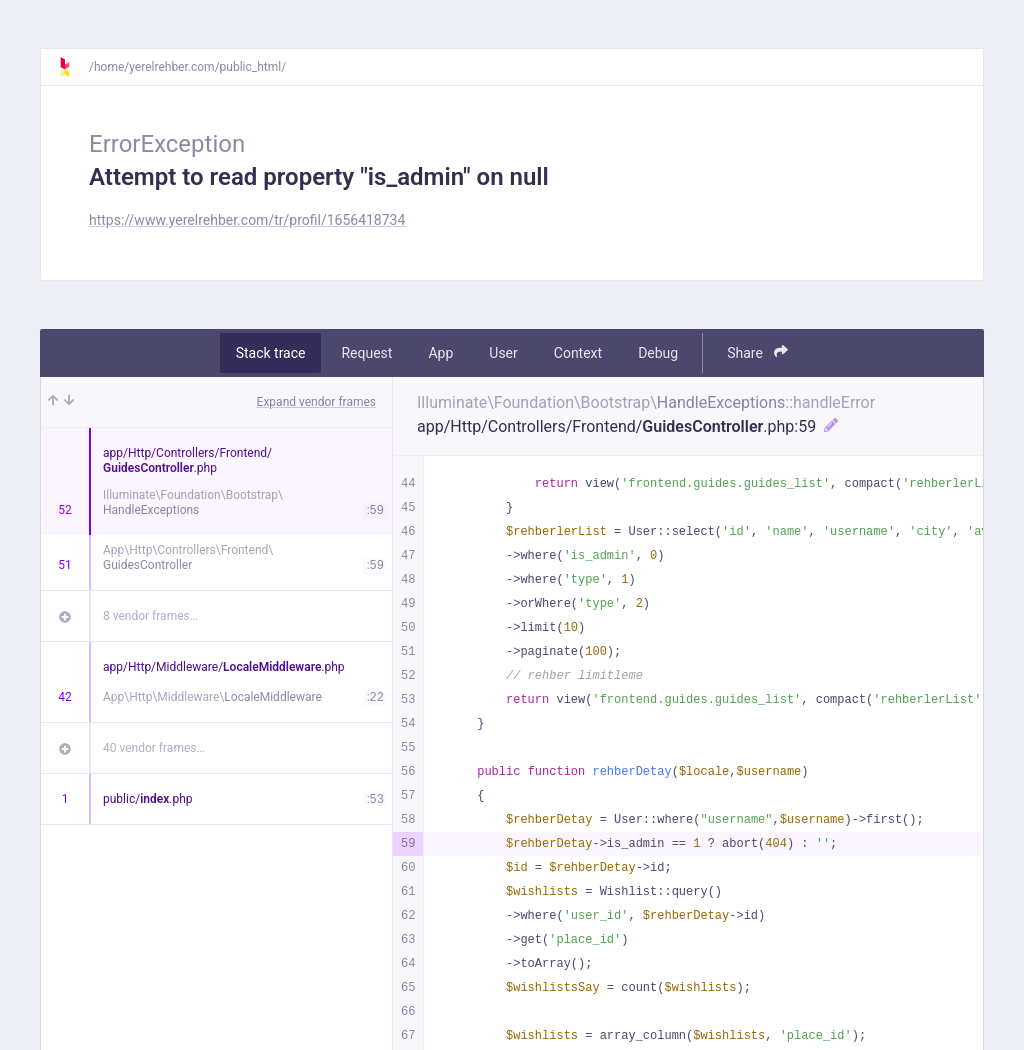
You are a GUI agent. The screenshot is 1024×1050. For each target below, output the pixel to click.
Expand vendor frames (316, 402)
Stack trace (271, 353)
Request (366, 353)
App (440, 353)
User (503, 353)
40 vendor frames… (153, 748)
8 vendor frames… (150, 616)
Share (757, 352)
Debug (658, 353)
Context (578, 353)
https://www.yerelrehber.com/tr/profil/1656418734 (247, 220)
